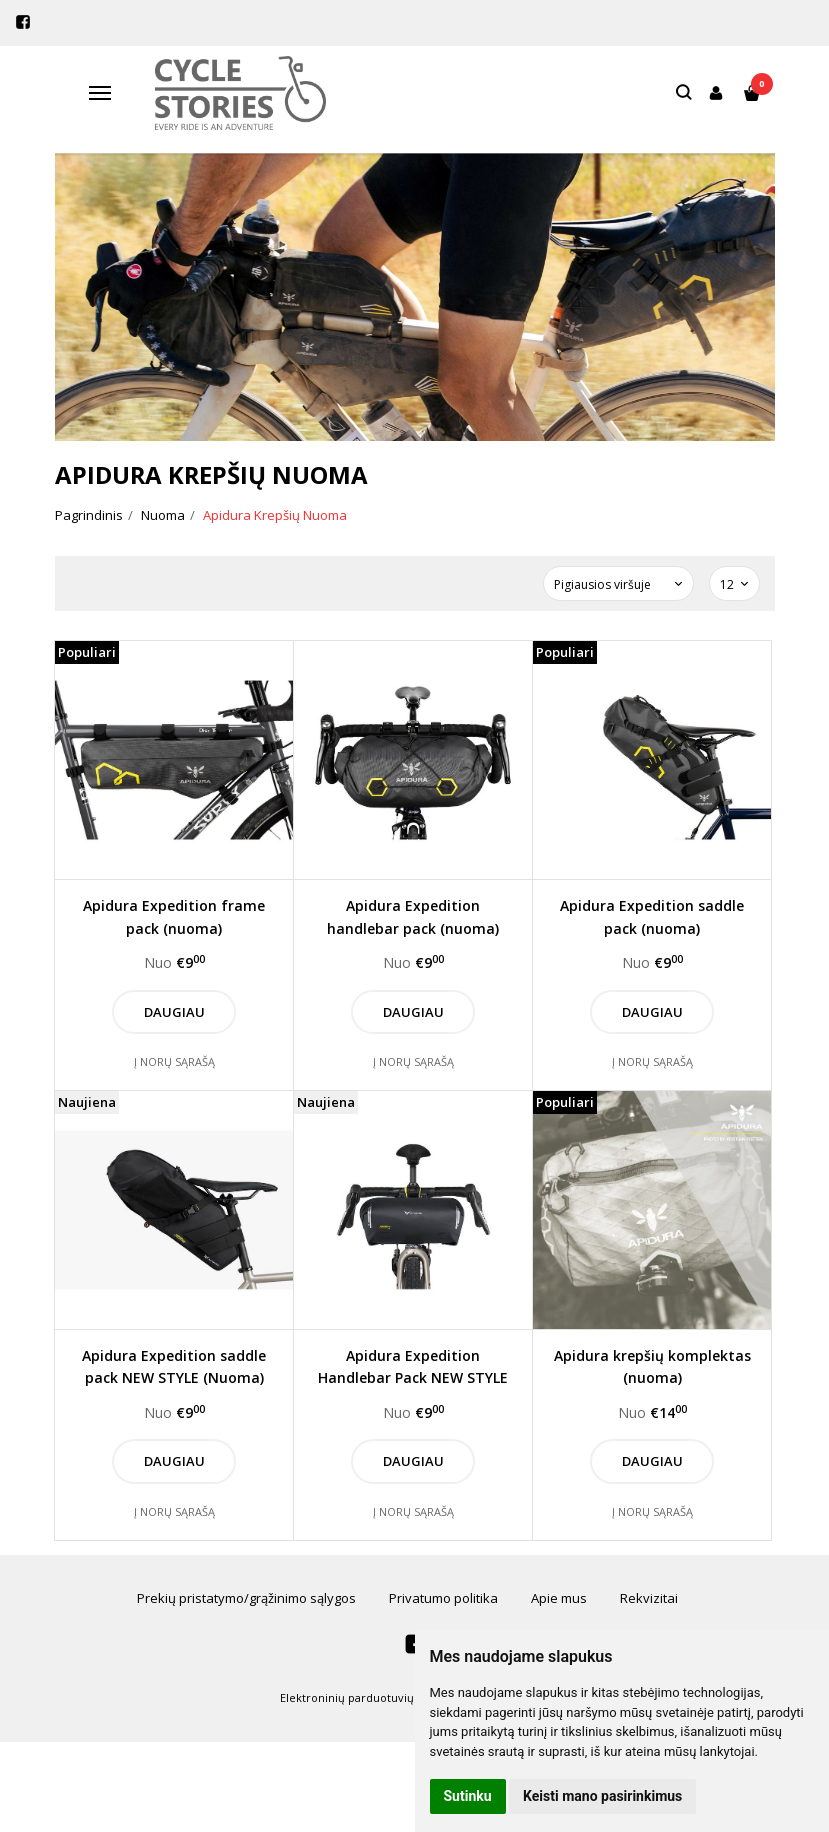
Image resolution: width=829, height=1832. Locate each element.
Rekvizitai (649, 1598)
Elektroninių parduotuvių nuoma (367, 1697)
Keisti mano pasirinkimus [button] (602, 1796)
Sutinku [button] (468, 1796)
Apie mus (559, 1598)
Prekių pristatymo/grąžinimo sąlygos (246, 1598)
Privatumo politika (443, 1598)
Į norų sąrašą (174, 1061)
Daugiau (174, 1012)
